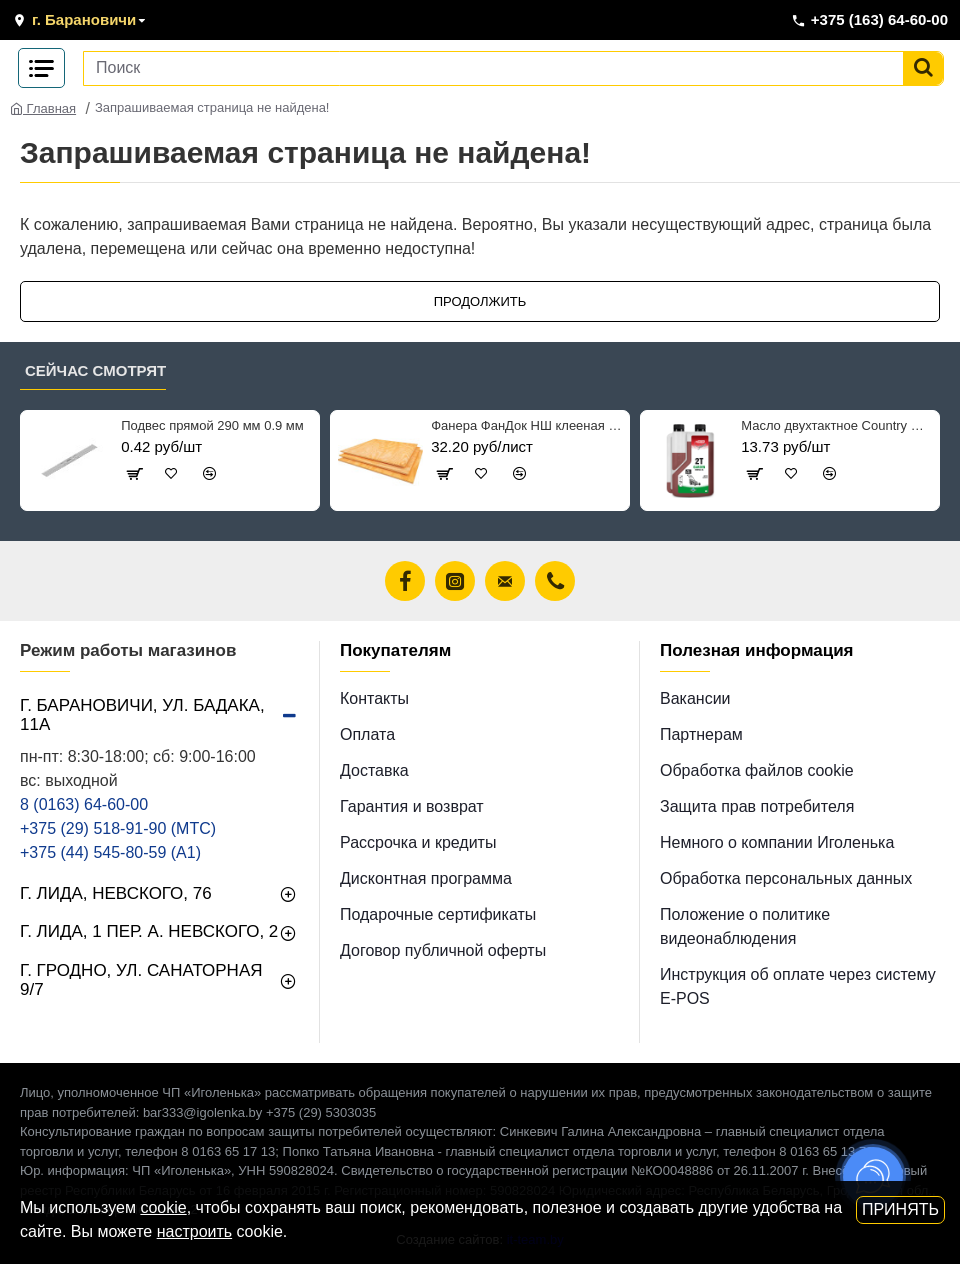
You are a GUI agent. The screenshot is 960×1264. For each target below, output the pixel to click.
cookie (163, 1207)
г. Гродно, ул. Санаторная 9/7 (141, 980)
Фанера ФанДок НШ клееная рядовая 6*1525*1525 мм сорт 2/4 (526, 425)
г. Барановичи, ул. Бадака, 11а (142, 715)
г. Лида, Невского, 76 (116, 893)
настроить (194, 1231)
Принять (900, 1209)
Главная (43, 108)
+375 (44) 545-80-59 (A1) (110, 852)
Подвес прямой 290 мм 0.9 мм (212, 425)
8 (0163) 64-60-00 (84, 804)
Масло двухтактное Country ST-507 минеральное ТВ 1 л (836, 425)
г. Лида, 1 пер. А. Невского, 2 (149, 931)
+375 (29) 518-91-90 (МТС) (118, 828)
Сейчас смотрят (95, 370)
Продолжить (480, 301)
